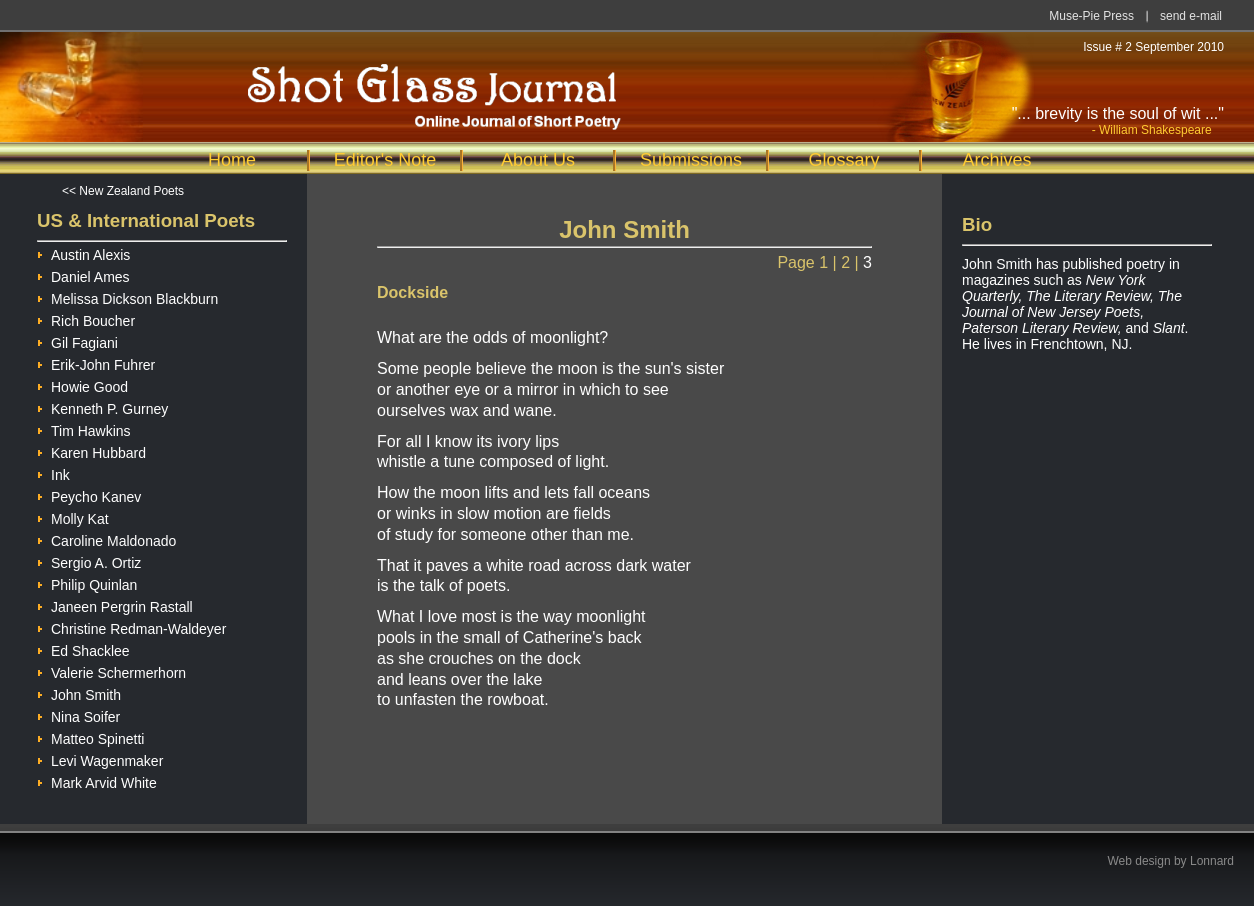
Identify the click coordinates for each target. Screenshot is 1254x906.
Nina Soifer (78, 714)
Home (232, 160)
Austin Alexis (83, 252)
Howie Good (82, 384)
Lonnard (1212, 861)
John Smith (79, 692)
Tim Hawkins (84, 428)
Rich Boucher (86, 318)
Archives (996, 160)
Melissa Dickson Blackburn (127, 296)
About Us (538, 160)
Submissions (691, 160)
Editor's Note (385, 160)
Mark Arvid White (97, 780)
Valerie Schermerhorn (111, 670)
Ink (53, 472)
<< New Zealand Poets (123, 191)
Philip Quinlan (87, 582)
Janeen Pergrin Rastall (115, 604)
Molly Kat (73, 516)
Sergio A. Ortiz (89, 560)
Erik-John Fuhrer (96, 362)
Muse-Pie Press (1091, 16)
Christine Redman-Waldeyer (131, 626)
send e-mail (1191, 16)
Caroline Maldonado (106, 538)
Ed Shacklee (83, 648)
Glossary (843, 160)
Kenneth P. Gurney (102, 406)
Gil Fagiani (77, 340)
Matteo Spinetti (90, 736)
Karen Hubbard (91, 450)
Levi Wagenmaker (100, 758)
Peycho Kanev (89, 494)
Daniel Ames (83, 274)
